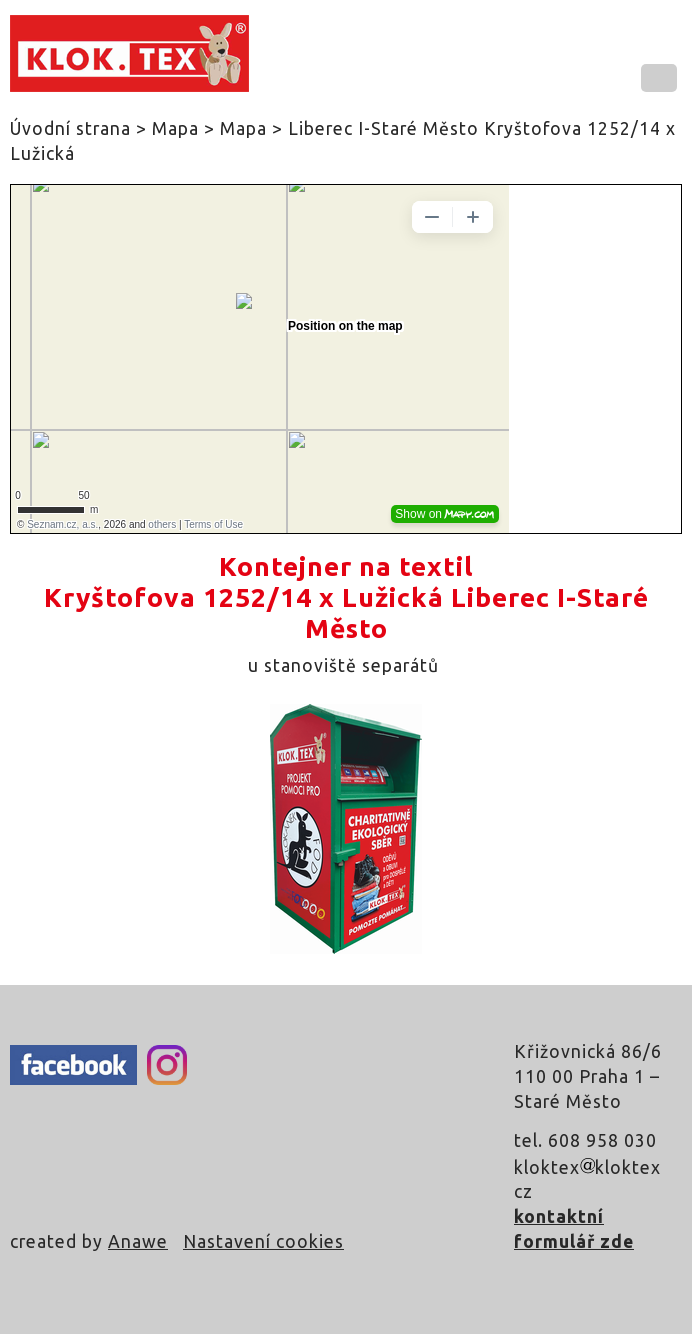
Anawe (138, 1241)
